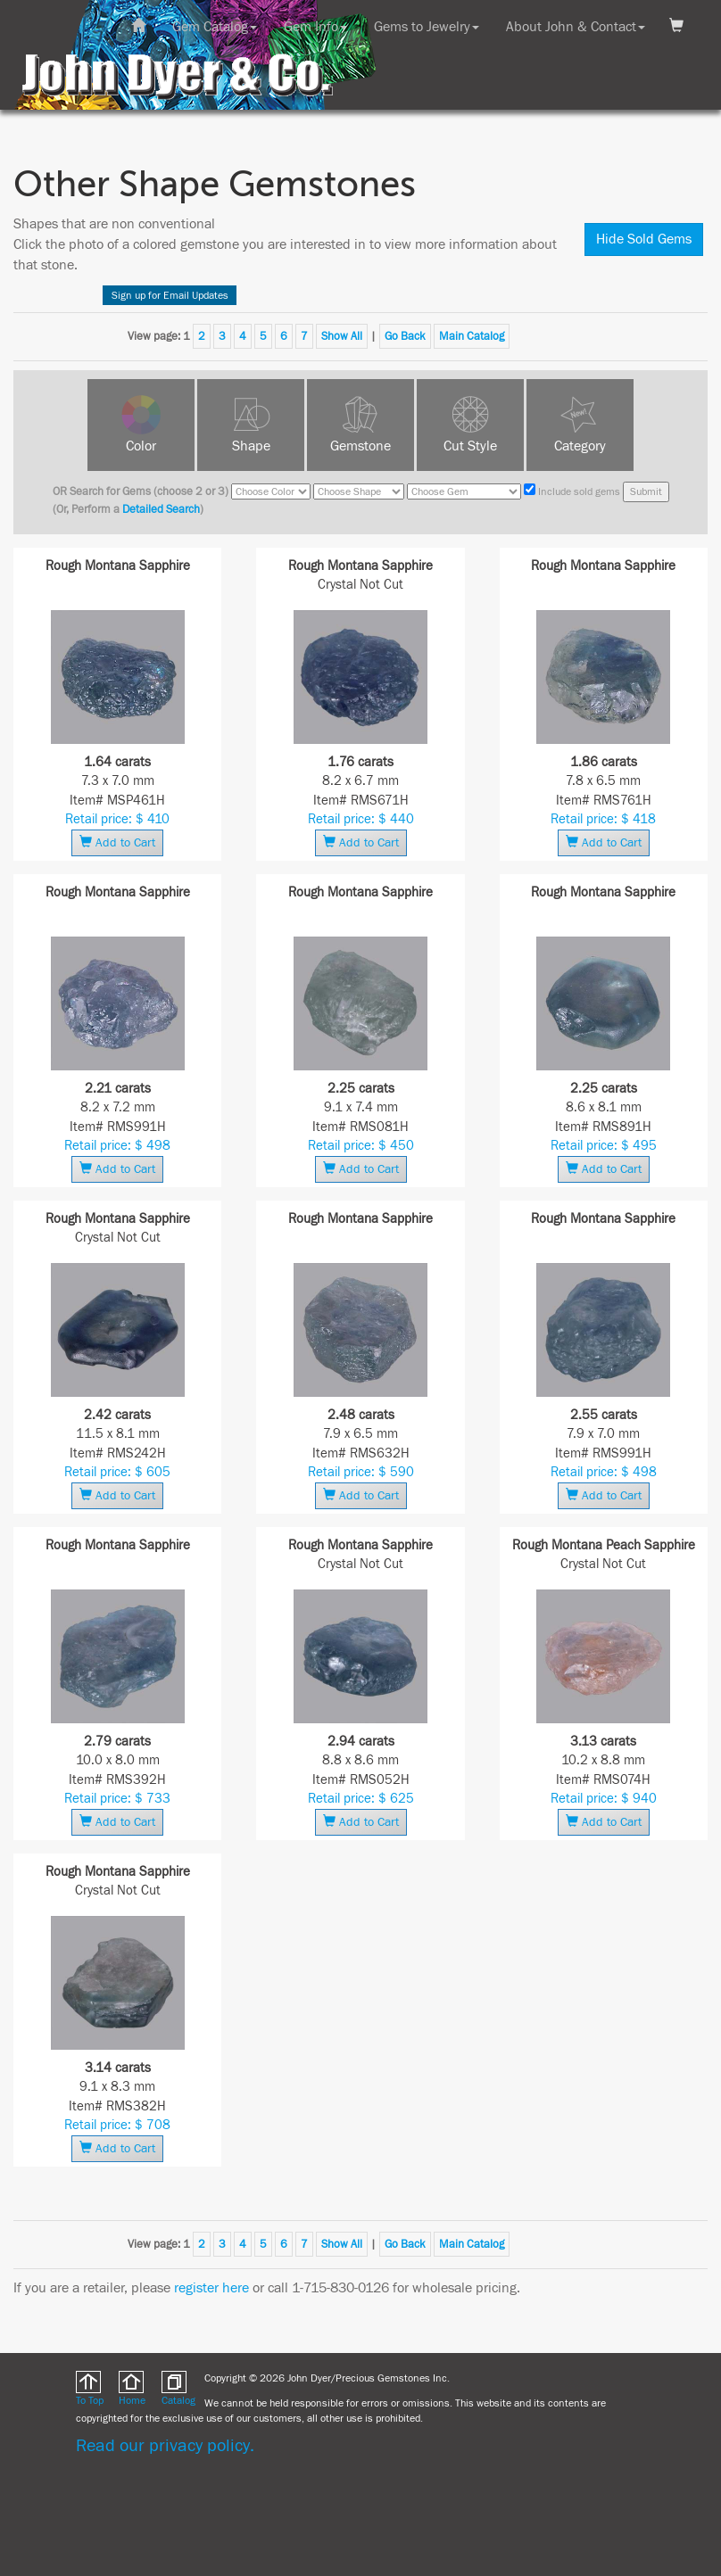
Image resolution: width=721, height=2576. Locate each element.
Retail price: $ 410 (117, 819)
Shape (251, 446)
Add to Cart (117, 842)
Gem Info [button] (315, 27)
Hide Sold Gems (644, 239)
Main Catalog (471, 336)
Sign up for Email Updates (170, 295)
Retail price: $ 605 (117, 1472)
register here (211, 2288)
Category (580, 446)
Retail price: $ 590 (361, 1472)
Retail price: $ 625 (361, 1798)
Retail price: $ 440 (361, 819)
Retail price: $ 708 (117, 2125)
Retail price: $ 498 (117, 1145)
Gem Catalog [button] (214, 27)
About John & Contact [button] (575, 27)
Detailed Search (161, 509)
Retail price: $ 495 (604, 1145)
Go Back (405, 336)
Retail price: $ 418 (603, 819)
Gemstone (360, 446)
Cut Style (470, 446)
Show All (341, 336)
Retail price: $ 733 (117, 1798)
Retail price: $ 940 (604, 1798)
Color (141, 446)
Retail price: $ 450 (361, 1145)
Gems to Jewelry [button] (426, 27)
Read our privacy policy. (165, 2445)
